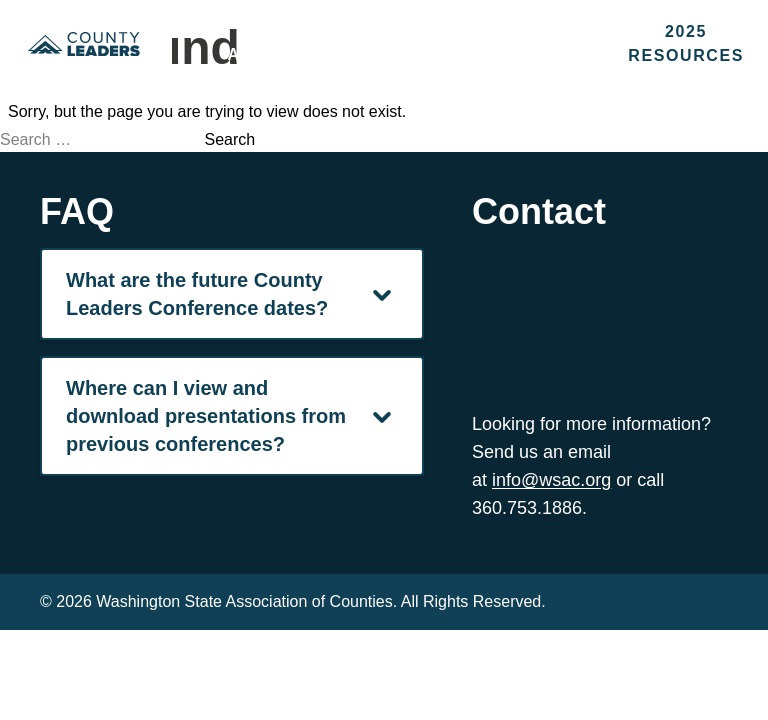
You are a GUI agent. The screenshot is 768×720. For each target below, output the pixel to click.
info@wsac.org (551, 480)
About (260, 54)
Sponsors (393, 54)
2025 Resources (686, 43)
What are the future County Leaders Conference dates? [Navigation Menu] (232, 294)
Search (229, 139)
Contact (536, 54)
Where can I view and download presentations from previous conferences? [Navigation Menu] (232, 416)
